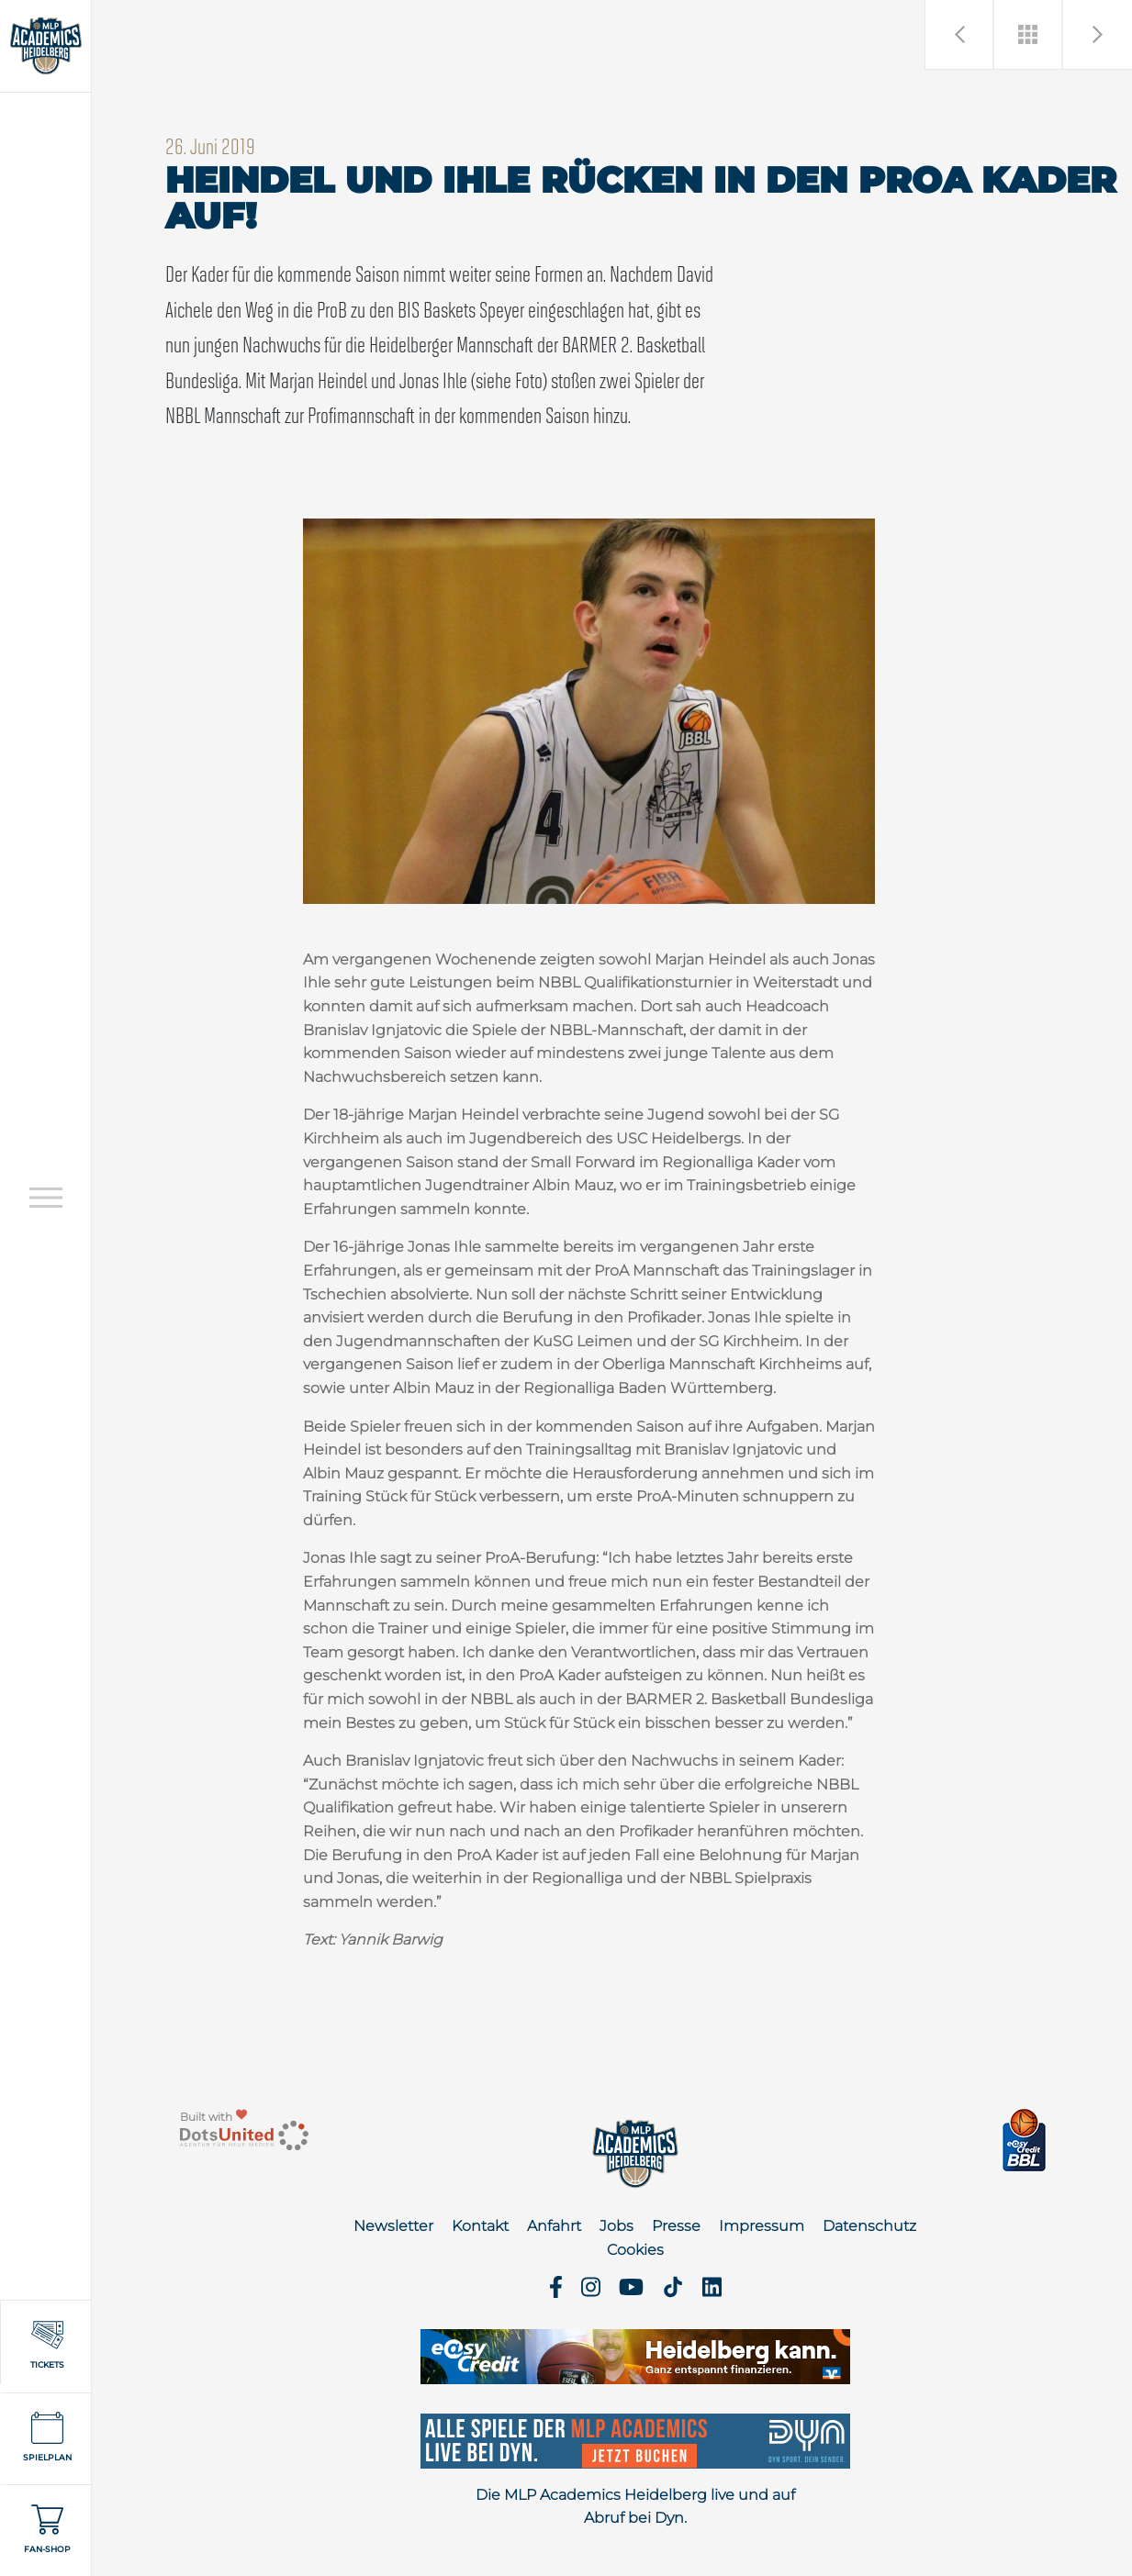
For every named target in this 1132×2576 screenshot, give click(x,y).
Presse (676, 2226)
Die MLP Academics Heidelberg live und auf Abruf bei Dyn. (635, 2506)
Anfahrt (554, 2226)
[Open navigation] (46, 1197)
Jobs (616, 2226)
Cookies (635, 2249)
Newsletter (393, 2226)
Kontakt (480, 2226)
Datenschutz (869, 2226)
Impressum (761, 2226)
